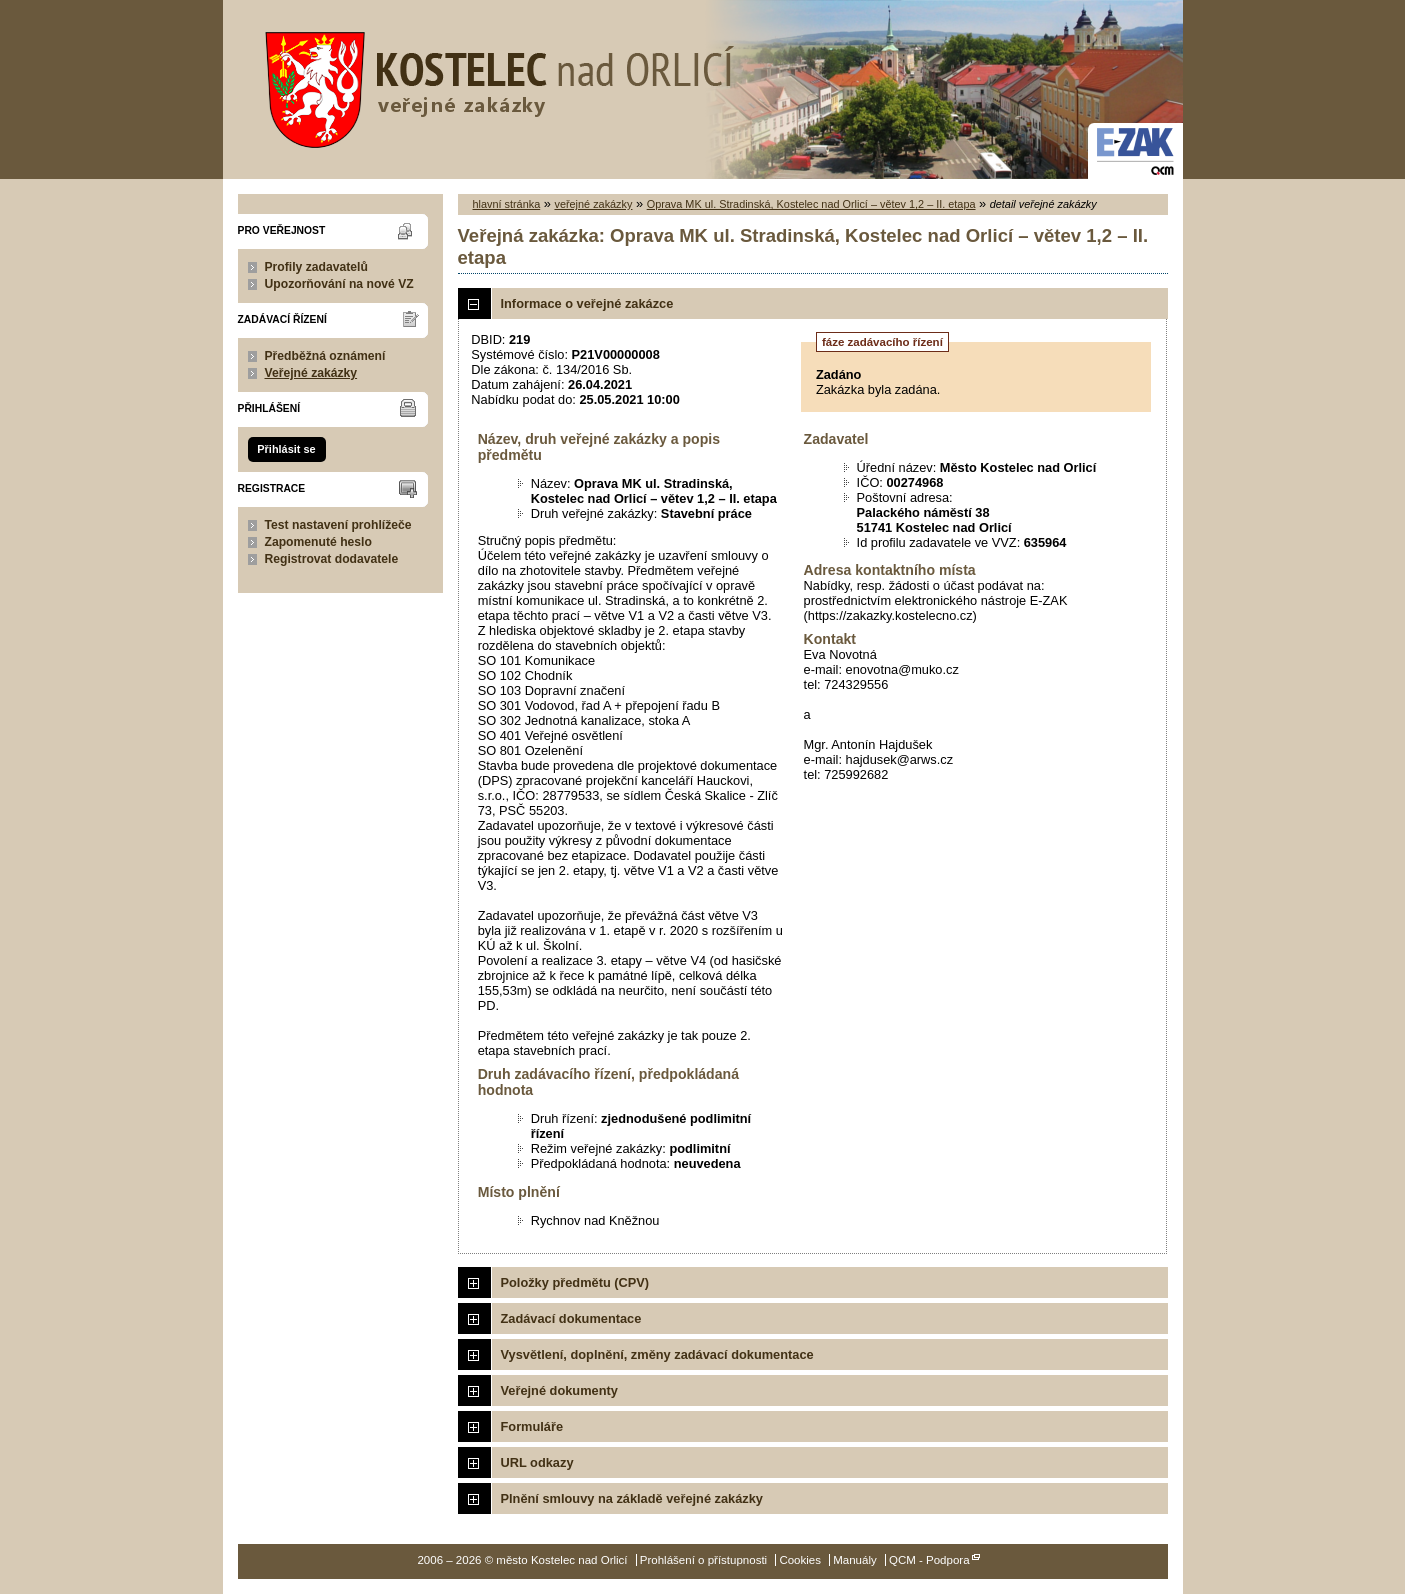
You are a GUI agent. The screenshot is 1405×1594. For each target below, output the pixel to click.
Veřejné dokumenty (559, 1390)
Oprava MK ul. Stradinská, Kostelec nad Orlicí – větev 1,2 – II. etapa (811, 204)
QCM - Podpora (929, 1560)
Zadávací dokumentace (571, 1318)
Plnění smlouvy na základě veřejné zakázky (632, 1498)
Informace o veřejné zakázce (587, 303)
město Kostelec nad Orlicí (493, 85)
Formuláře (532, 1426)
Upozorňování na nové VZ (339, 284)
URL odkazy (537, 1462)
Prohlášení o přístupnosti (703, 1560)
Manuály (855, 1560)
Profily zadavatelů (316, 267)
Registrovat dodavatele (332, 559)
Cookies (800, 1560)
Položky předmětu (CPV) (575, 1282)
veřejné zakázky (593, 204)
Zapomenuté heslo (318, 542)
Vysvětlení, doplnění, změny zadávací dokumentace (657, 1354)
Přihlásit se (286, 449)
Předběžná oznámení (325, 356)
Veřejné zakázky (311, 373)
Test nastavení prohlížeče (338, 525)
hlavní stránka (507, 204)
